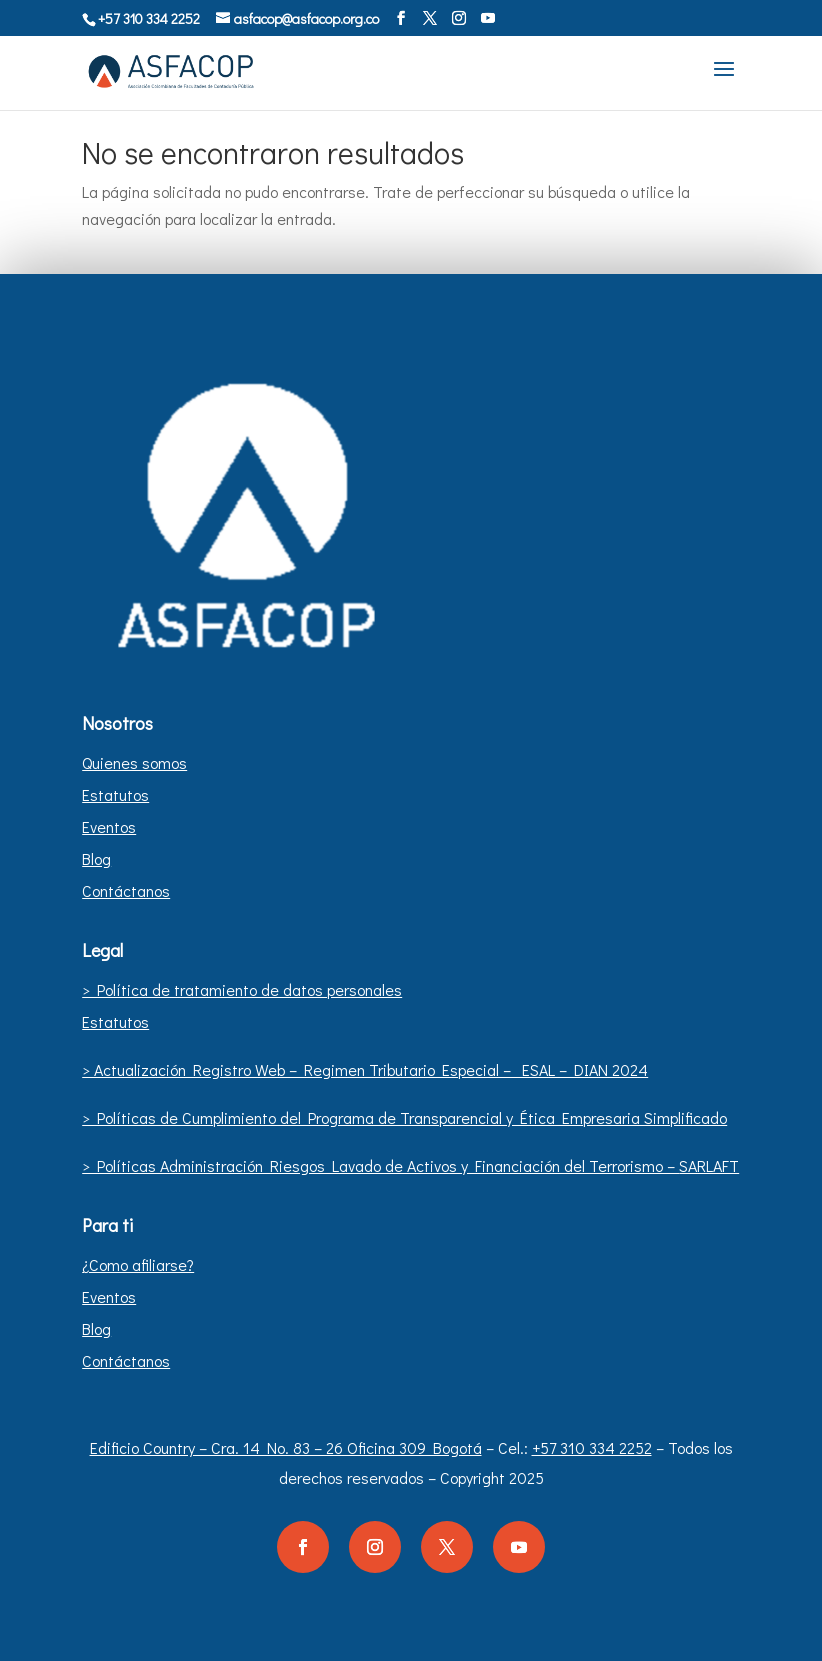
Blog (96, 858)
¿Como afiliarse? (138, 1264)
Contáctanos (126, 890)
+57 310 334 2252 (592, 1447)
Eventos (109, 826)
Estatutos (115, 794)
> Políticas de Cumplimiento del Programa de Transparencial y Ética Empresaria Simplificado (404, 1117)
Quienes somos (134, 762)
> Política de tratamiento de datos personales (242, 989)
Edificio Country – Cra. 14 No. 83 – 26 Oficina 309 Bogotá (286, 1447)
